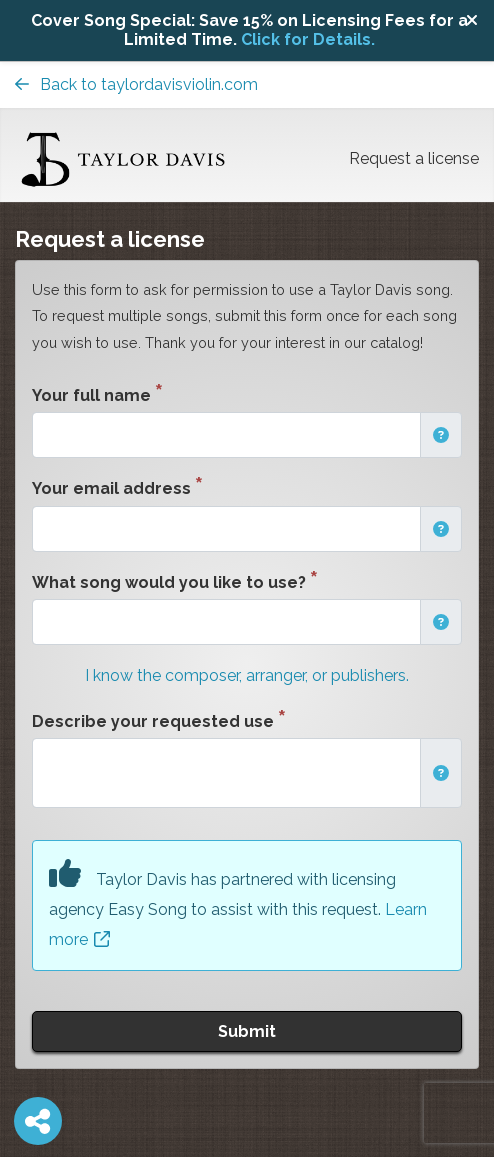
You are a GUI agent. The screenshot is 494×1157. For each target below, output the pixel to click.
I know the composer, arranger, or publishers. (247, 675)
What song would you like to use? (169, 582)
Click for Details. (308, 39)
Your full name (91, 395)
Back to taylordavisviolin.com (136, 84)
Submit (247, 1031)
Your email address (111, 488)
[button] (441, 435)
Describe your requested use (153, 721)
